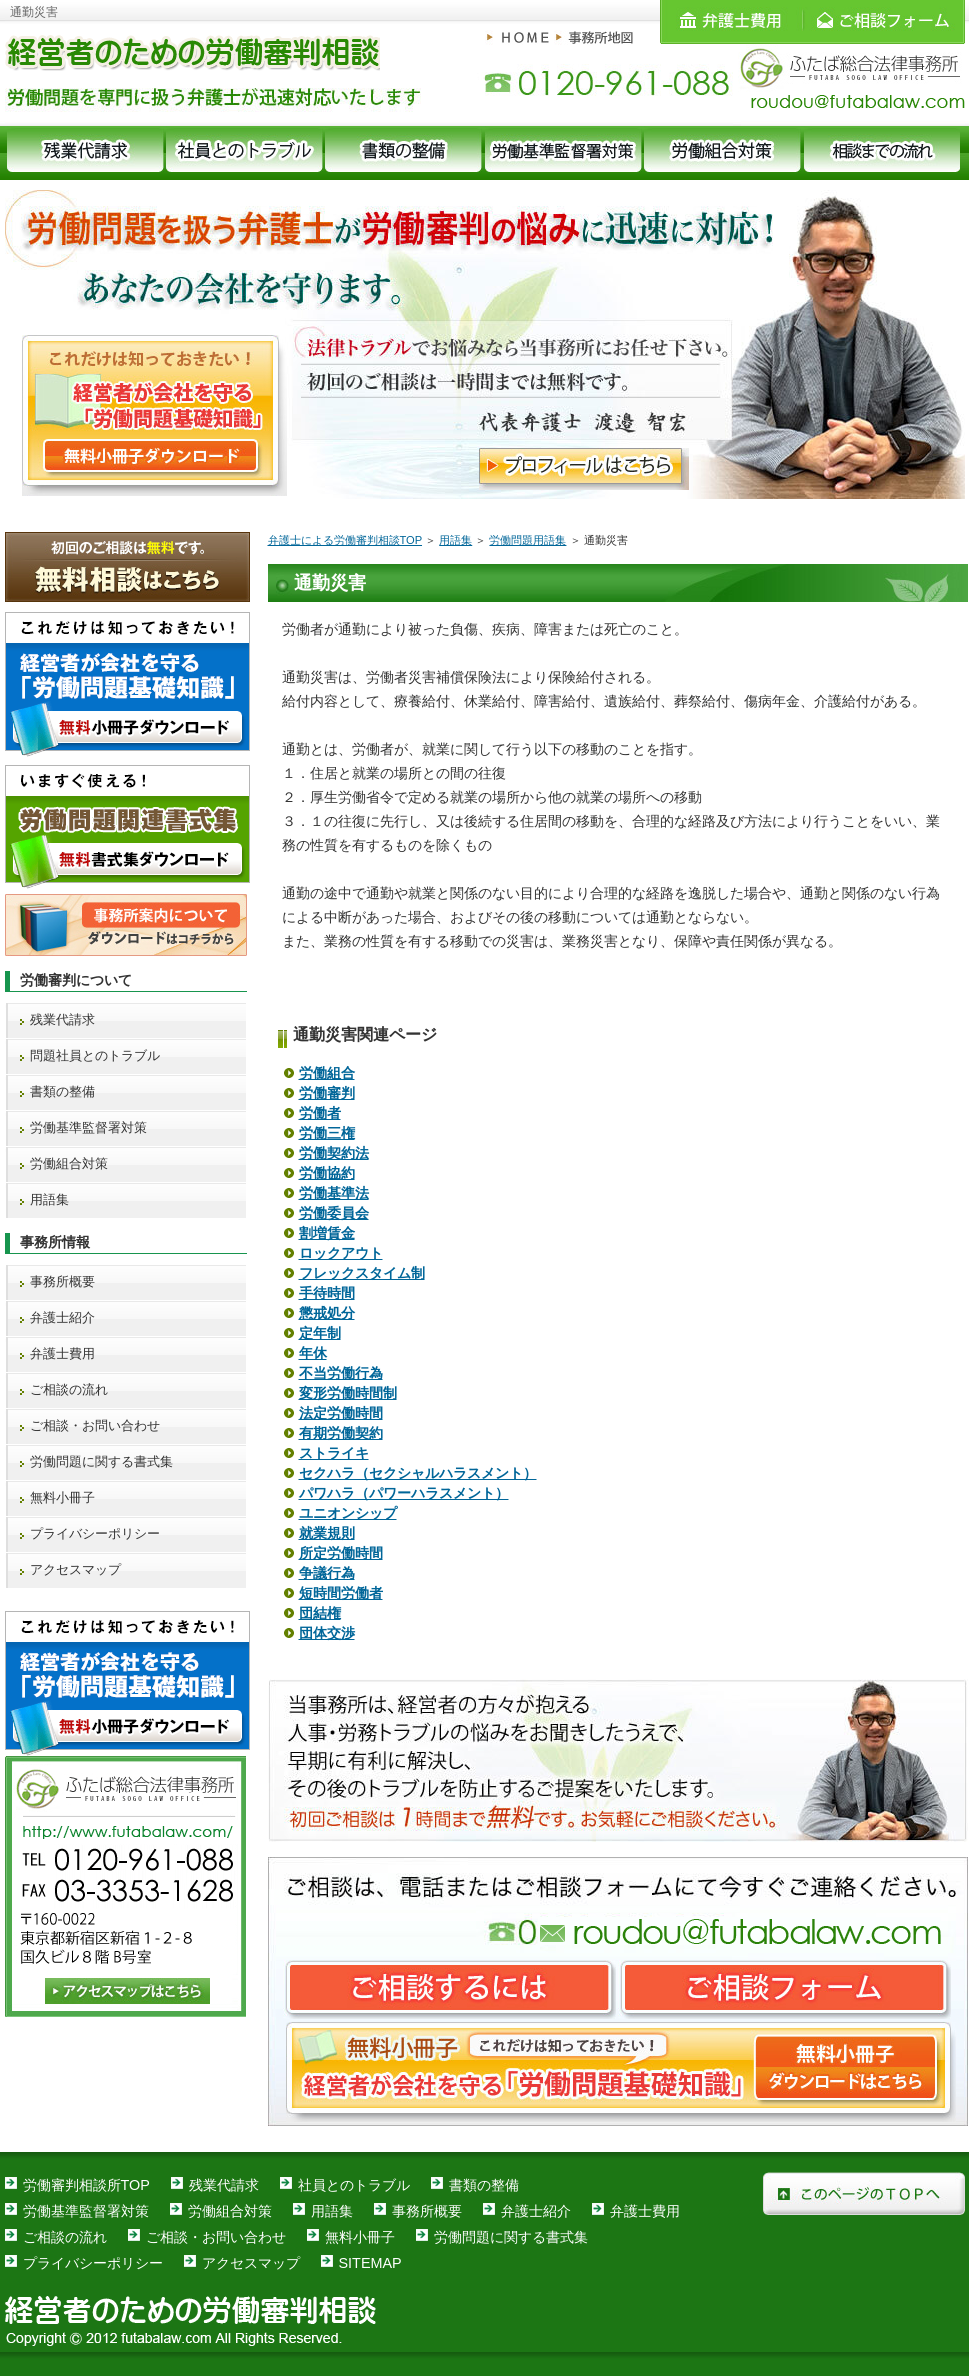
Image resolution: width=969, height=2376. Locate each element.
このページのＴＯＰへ (864, 2193)
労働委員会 (334, 1213)
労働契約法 (334, 1153)
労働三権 (327, 1133)
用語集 (455, 540)
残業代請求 (62, 1019)
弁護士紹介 (62, 1317)
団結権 (320, 1613)
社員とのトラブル (354, 2185)
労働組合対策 (69, 1163)
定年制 (320, 1333)
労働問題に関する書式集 (101, 1461)
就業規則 (327, 1533)
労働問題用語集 (527, 540)
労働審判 (327, 1093)
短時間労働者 (341, 1593)
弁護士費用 (62, 1353)
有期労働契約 (341, 1433)
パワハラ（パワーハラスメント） (404, 1493)
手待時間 (327, 1293)
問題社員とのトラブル (95, 1055)
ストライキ (334, 1453)
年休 (313, 1353)
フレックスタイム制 (362, 1273)
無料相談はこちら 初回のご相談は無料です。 (127, 567)
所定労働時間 (341, 1553)
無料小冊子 (62, 1497)
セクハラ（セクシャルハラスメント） (418, 1473)
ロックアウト (341, 1253)
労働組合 (327, 1073)
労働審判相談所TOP (86, 2185)
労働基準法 (334, 1193)
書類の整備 (62, 1091)
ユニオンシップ (348, 1513)
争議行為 (327, 1573)
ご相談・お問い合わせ (95, 1425)
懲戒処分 (327, 1313)
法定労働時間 (341, 1413)
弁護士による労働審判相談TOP (345, 540)
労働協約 (327, 1173)
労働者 (320, 1113)
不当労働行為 (341, 1373)
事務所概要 (62, 1281)
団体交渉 (327, 1633)
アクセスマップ (75, 1569)
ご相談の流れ (69, 1389)
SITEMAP (370, 2263)
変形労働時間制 (348, 1393)
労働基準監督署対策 (88, 1127)
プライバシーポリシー (95, 1533)
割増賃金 (327, 1233)
